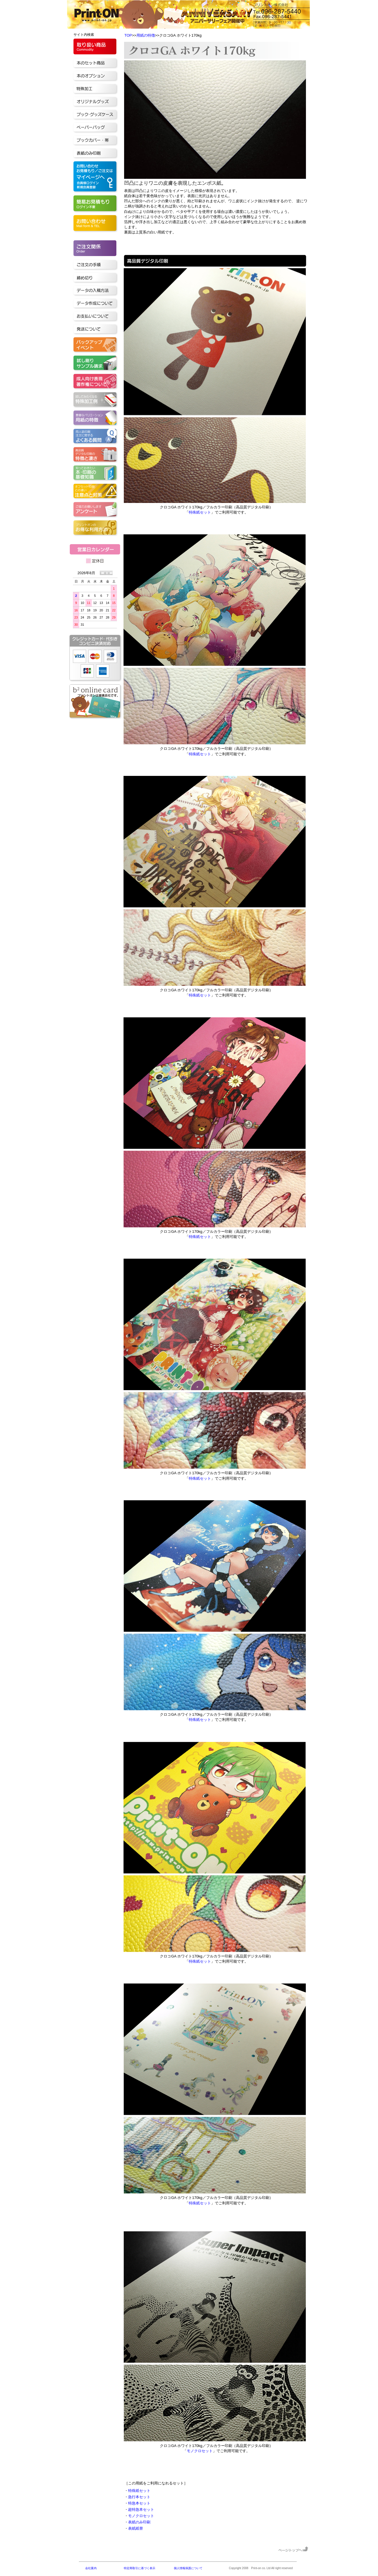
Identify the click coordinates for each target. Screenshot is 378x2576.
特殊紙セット (200, 512)
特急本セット (139, 2503)
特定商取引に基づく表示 (139, 2568)
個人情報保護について (188, 2568)
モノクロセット (200, 2451)
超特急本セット (141, 2509)
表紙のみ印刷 (139, 2522)
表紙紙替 (135, 2528)
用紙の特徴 (145, 35)
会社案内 (91, 2568)
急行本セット (139, 2497)
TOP (128, 35)
